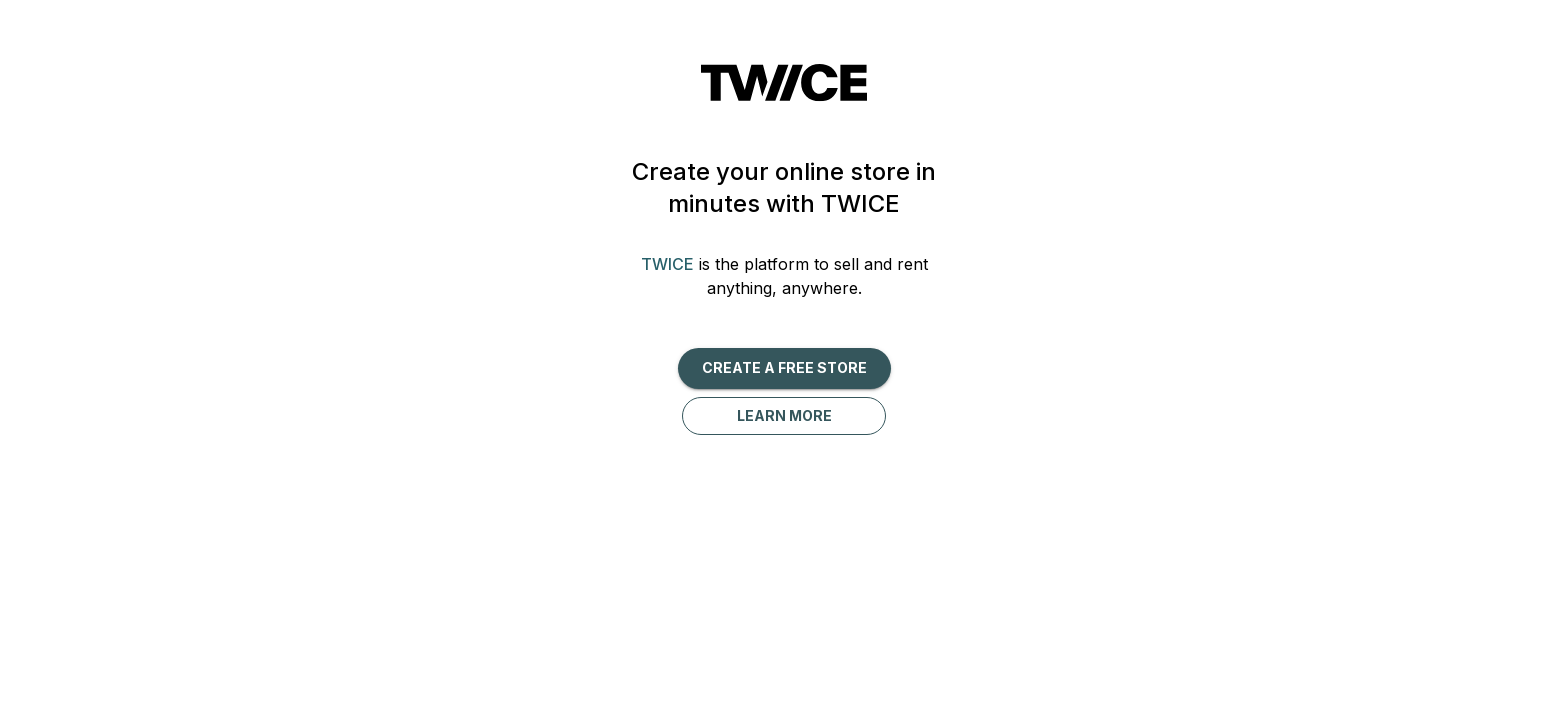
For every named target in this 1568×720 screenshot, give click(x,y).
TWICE (667, 264)
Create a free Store (784, 367)
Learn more (784, 415)
